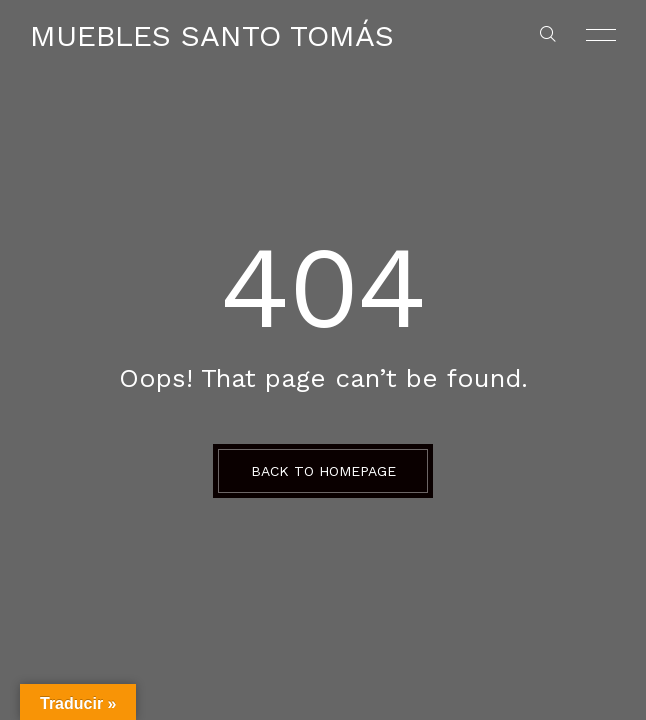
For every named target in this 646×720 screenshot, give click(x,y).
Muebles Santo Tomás (212, 35)
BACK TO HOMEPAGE (323, 471)
